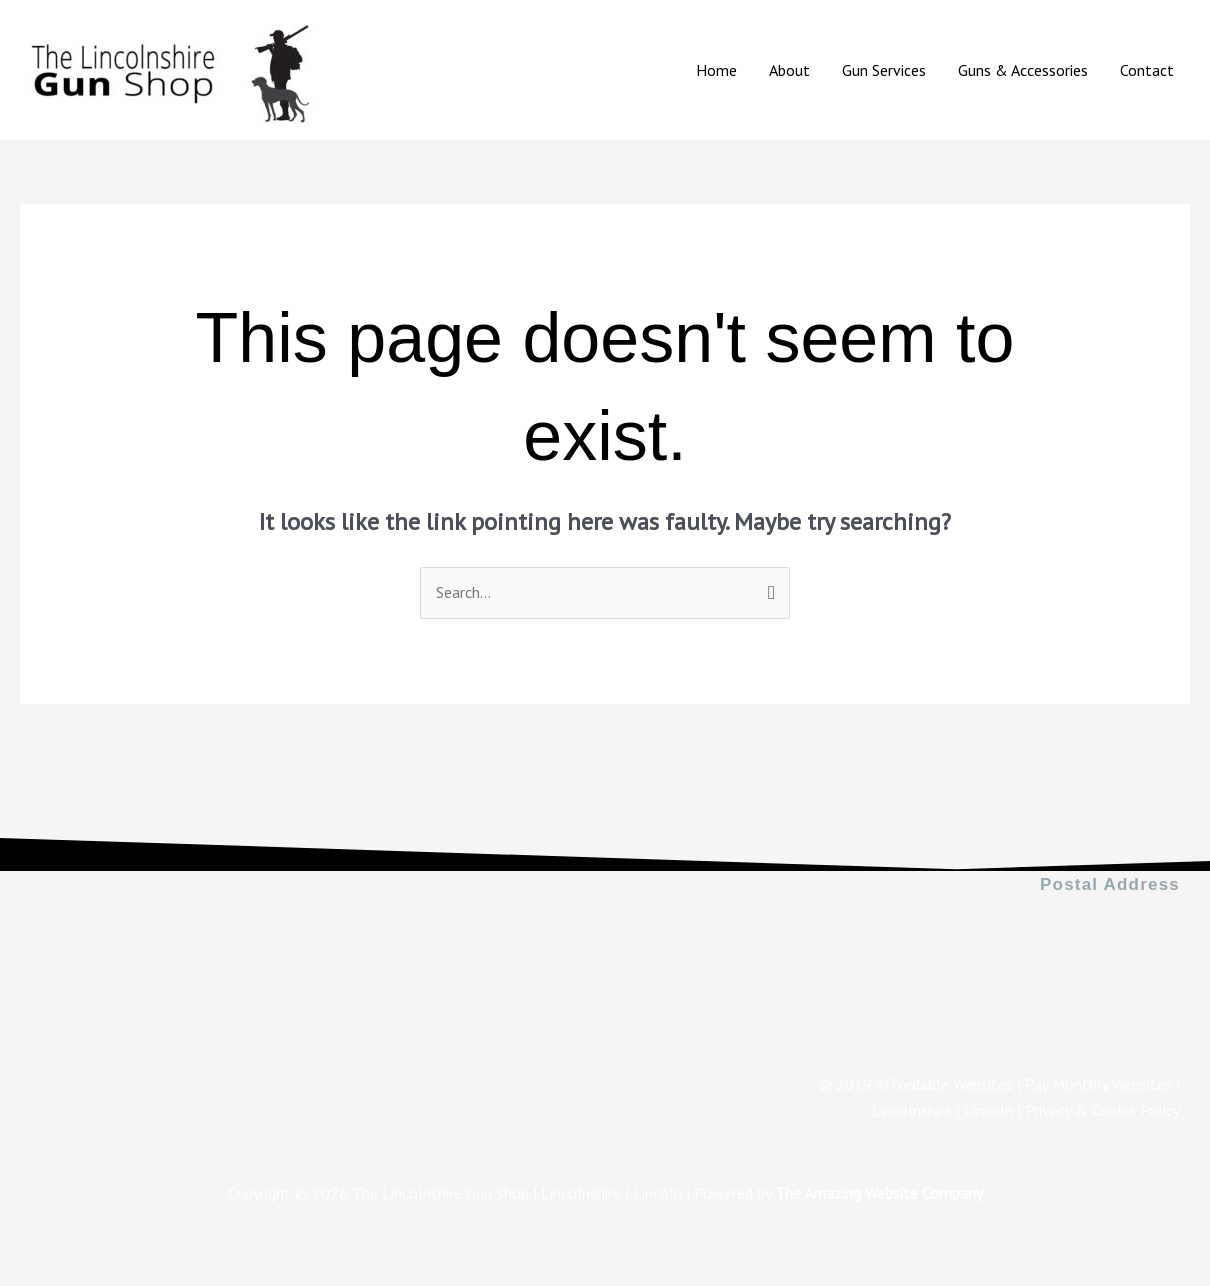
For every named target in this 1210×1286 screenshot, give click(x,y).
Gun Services (884, 70)
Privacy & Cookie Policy (1102, 1110)
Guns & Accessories (1023, 70)
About (789, 70)
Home (716, 70)
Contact (1147, 70)
